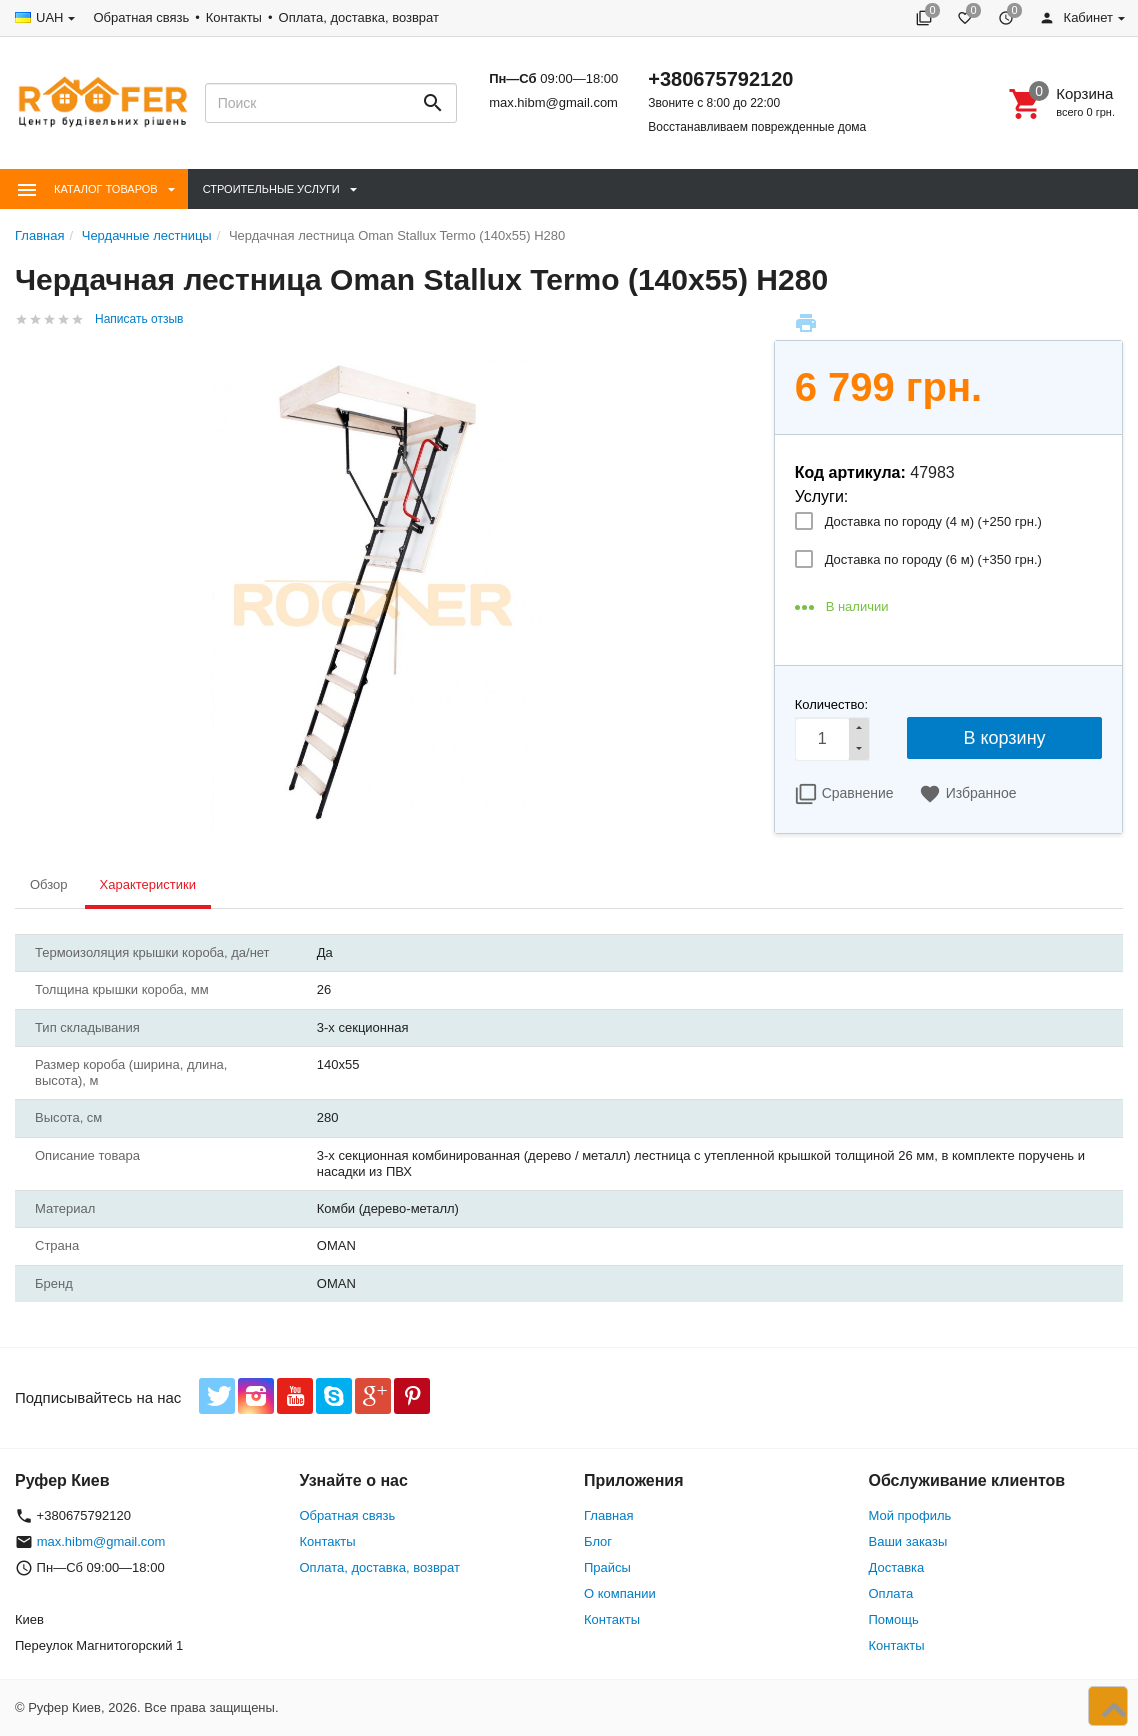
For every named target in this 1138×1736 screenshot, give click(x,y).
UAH (49, 17)
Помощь (894, 1619)
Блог (598, 1541)
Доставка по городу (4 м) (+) (933, 521)
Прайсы (607, 1567)
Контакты (234, 17)
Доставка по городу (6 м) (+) (933, 559)
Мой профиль (910, 1515)
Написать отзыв (139, 319)
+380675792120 (720, 79)
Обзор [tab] (49, 884)
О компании (620, 1593)
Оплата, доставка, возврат (359, 17)
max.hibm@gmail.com (553, 102)
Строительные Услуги (271, 189)
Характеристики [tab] (148, 884)
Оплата (891, 1593)
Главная (608, 1515)
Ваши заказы (908, 1541)
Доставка (897, 1567)
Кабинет (1076, 17)
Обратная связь (141, 17)
